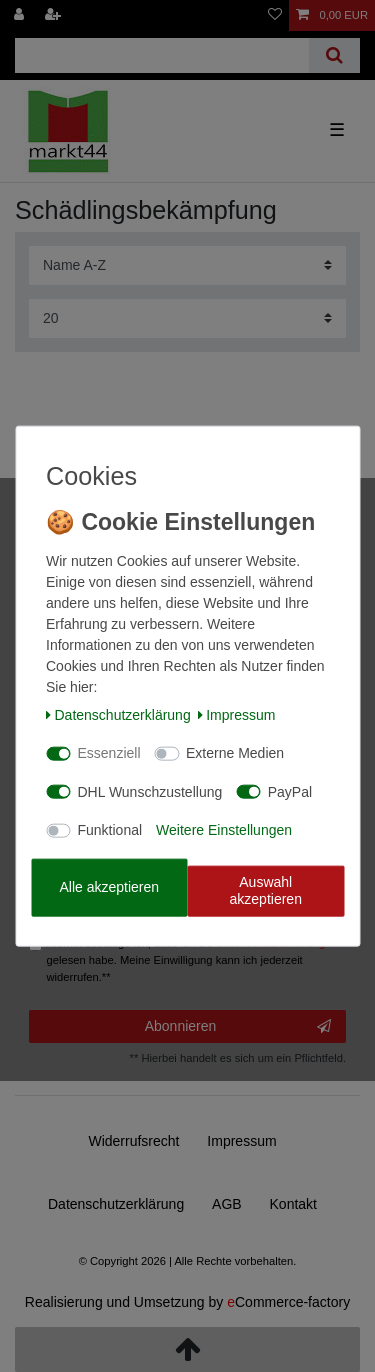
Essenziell (109, 753)
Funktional (110, 830)
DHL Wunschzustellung (150, 791)
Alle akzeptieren (109, 887)
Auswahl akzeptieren (266, 890)
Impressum (237, 714)
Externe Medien (235, 753)
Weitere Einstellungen (224, 830)
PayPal (290, 791)
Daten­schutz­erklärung (118, 714)
